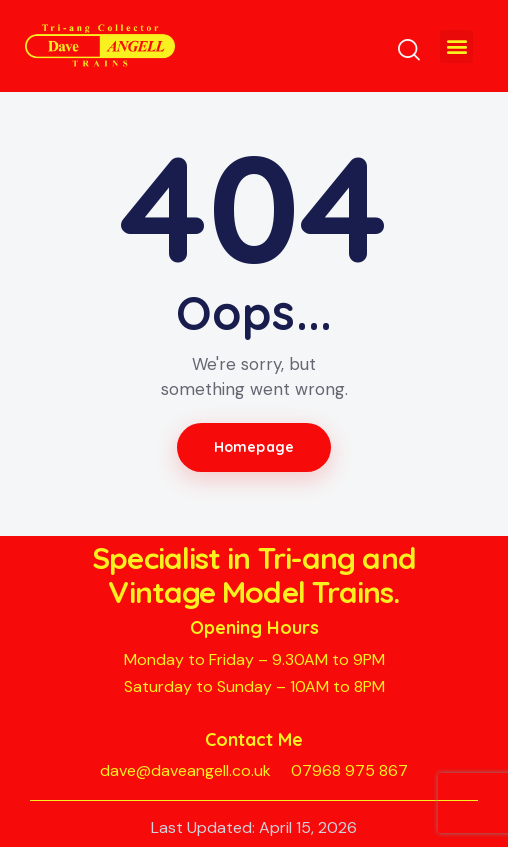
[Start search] (409, 49)
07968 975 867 (349, 770)
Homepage (254, 447)
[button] (456, 46)
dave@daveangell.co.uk (185, 770)
